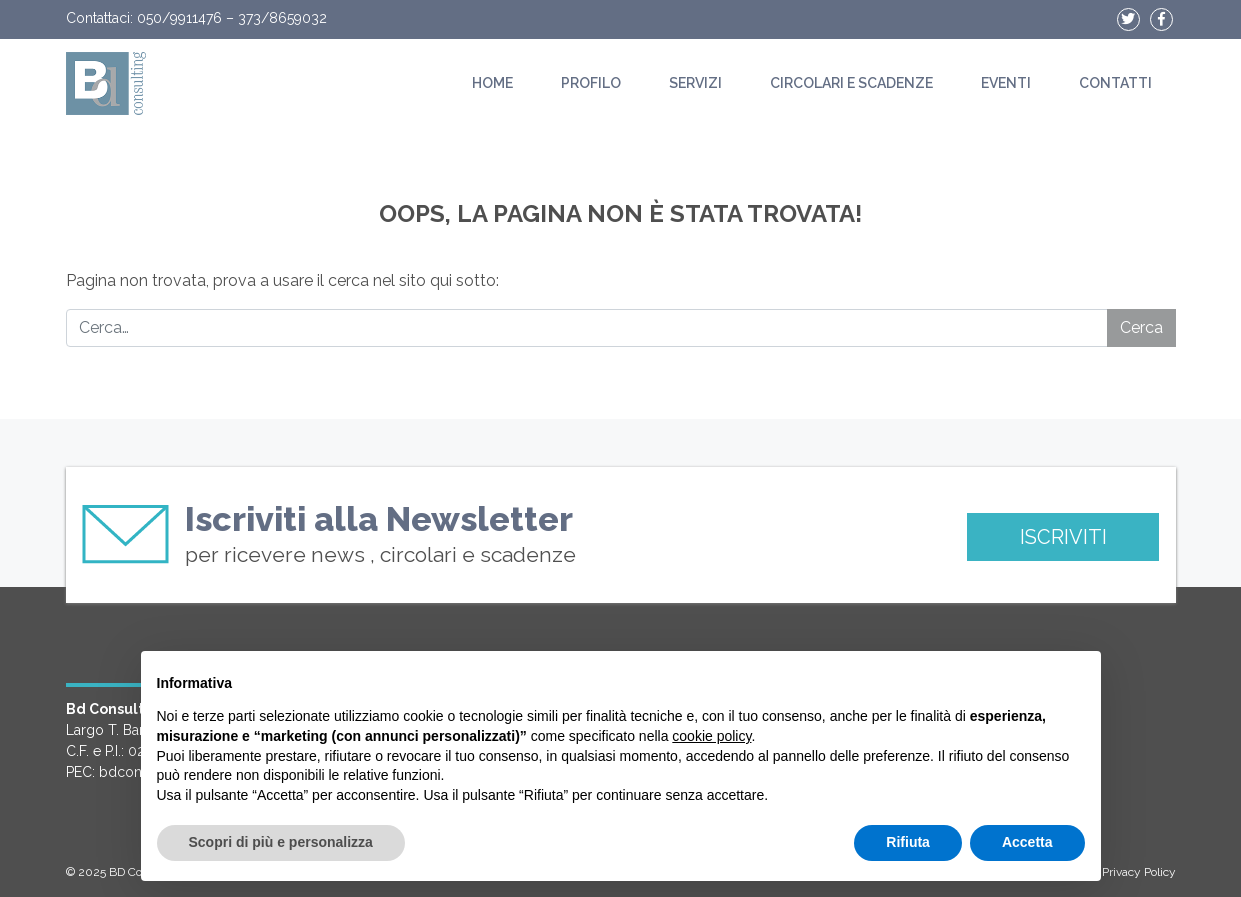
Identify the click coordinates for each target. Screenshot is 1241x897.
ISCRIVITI (1063, 537)
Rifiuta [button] (908, 842)
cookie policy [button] (711, 736)
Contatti (1115, 83)
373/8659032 (282, 18)
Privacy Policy (1139, 872)
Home (492, 83)
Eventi (1006, 83)
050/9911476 (179, 18)
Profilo (591, 83)
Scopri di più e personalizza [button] (281, 842)
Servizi (695, 83)
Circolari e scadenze (851, 83)
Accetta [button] (1027, 842)
